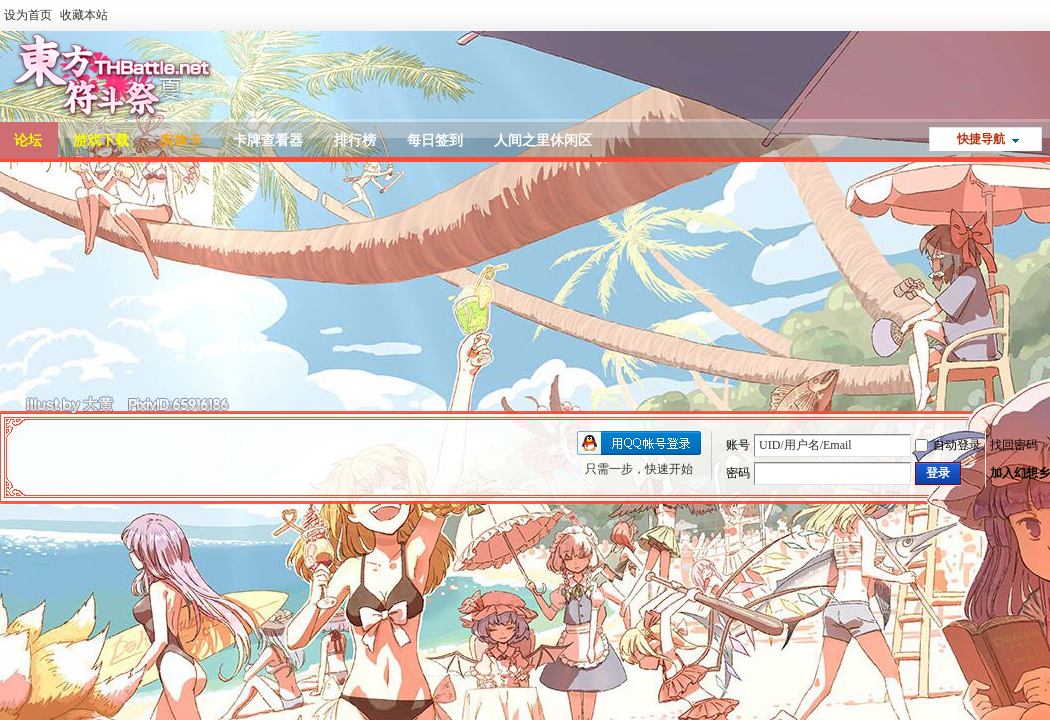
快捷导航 (981, 139)
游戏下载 (101, 140)
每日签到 (435, 140)
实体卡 (181, 140)
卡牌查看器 (268, 140)
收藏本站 (84, 15)
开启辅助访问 (1045, 14)
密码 (738, 473)
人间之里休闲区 (543, 140)
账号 (738, 445)
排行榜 (355, 140)
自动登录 (948, 445)
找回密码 (1014, 445)
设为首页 (28, 15)
